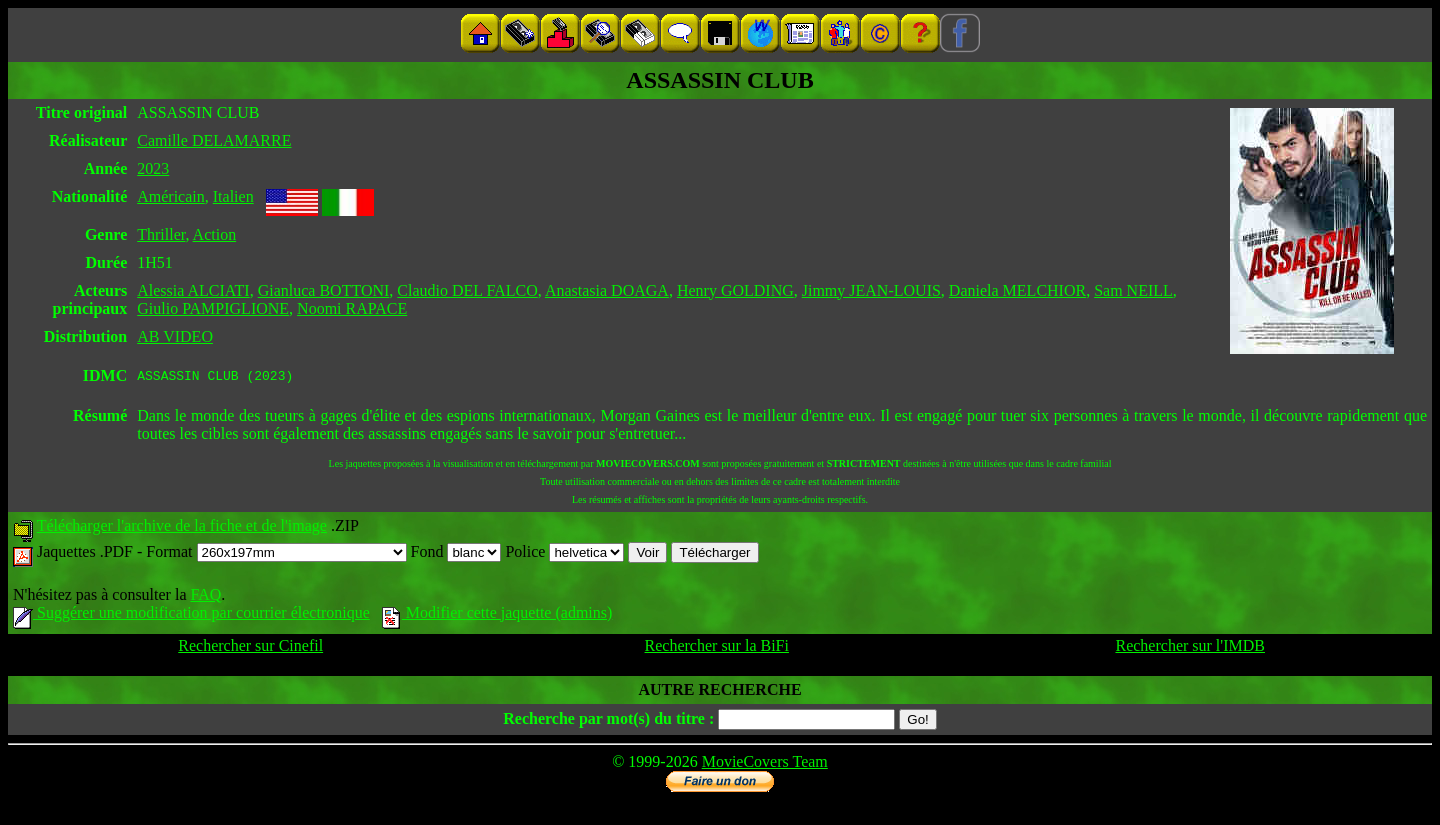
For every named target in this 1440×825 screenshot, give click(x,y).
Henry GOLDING (735, 290)
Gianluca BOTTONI (324, 290)
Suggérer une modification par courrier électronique (191, 615)
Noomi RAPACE (352, 308)
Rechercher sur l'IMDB (1190, 648)
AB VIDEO (175, 336)
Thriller (161, 234)
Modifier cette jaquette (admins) (497, 615)
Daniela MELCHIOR (1017, 290)
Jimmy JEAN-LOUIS (871, 290)
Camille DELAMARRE (214, 140)
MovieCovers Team (765, 764)
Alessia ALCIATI (193, 290)
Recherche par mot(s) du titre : (608, 721)
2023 (153, 168)
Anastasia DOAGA (607, 290)
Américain (171, 196)
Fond (456, 554)
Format (276, 554)
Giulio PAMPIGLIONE (213, 308)
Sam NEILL (1133, 290)
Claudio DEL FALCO (467, 290)
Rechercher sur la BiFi (717, 648)
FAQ (205, 597)
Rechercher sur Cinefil (250, 648)
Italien (233, 196)
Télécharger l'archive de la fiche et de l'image (182, 528)
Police (564, 554)
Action (215, 234)
